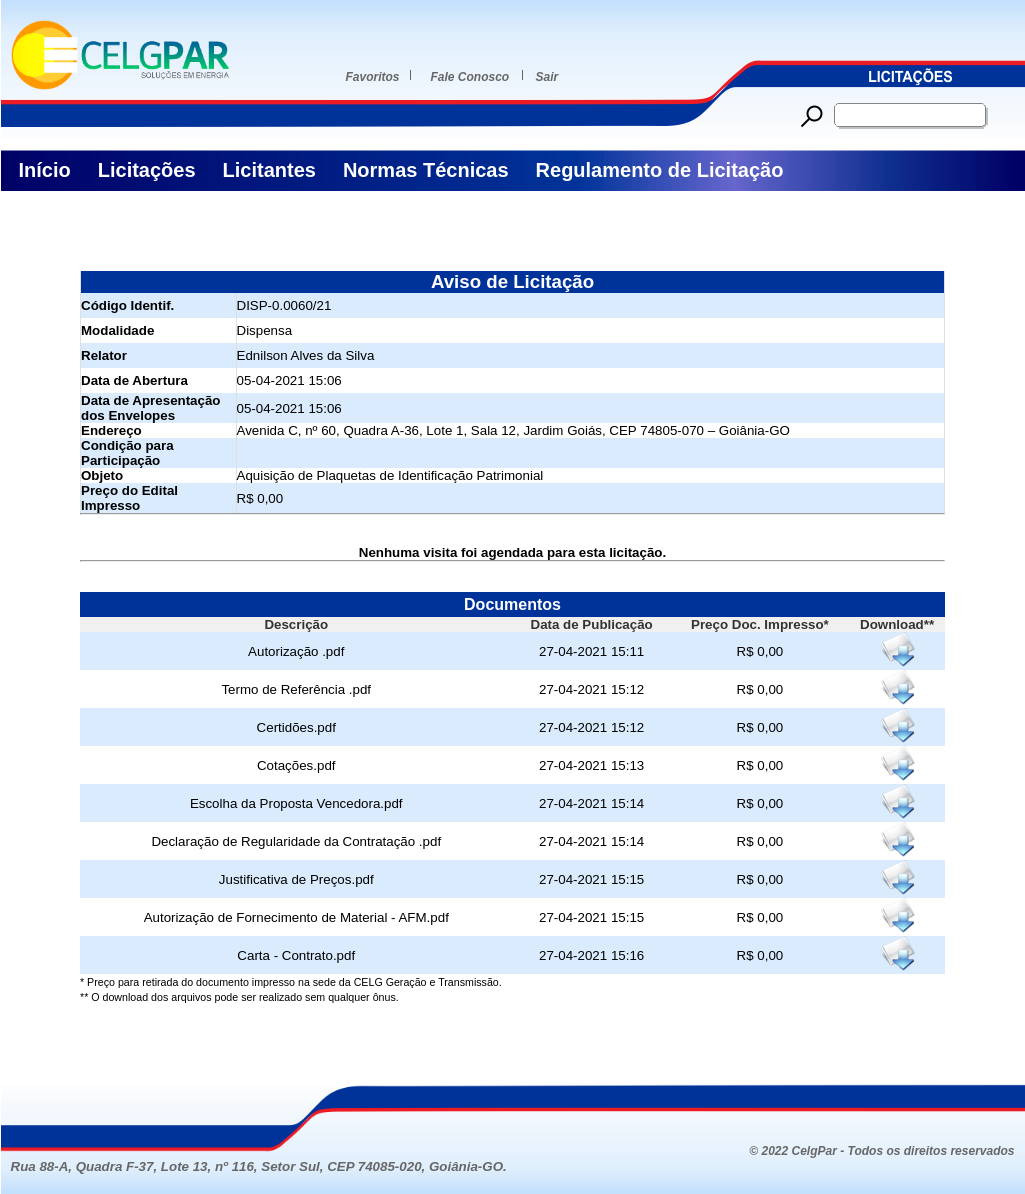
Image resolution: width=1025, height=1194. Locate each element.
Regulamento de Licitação (660, 170)
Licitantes (269, 170)
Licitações (147, 170)
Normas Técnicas (426, 170)
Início (45, 170)
